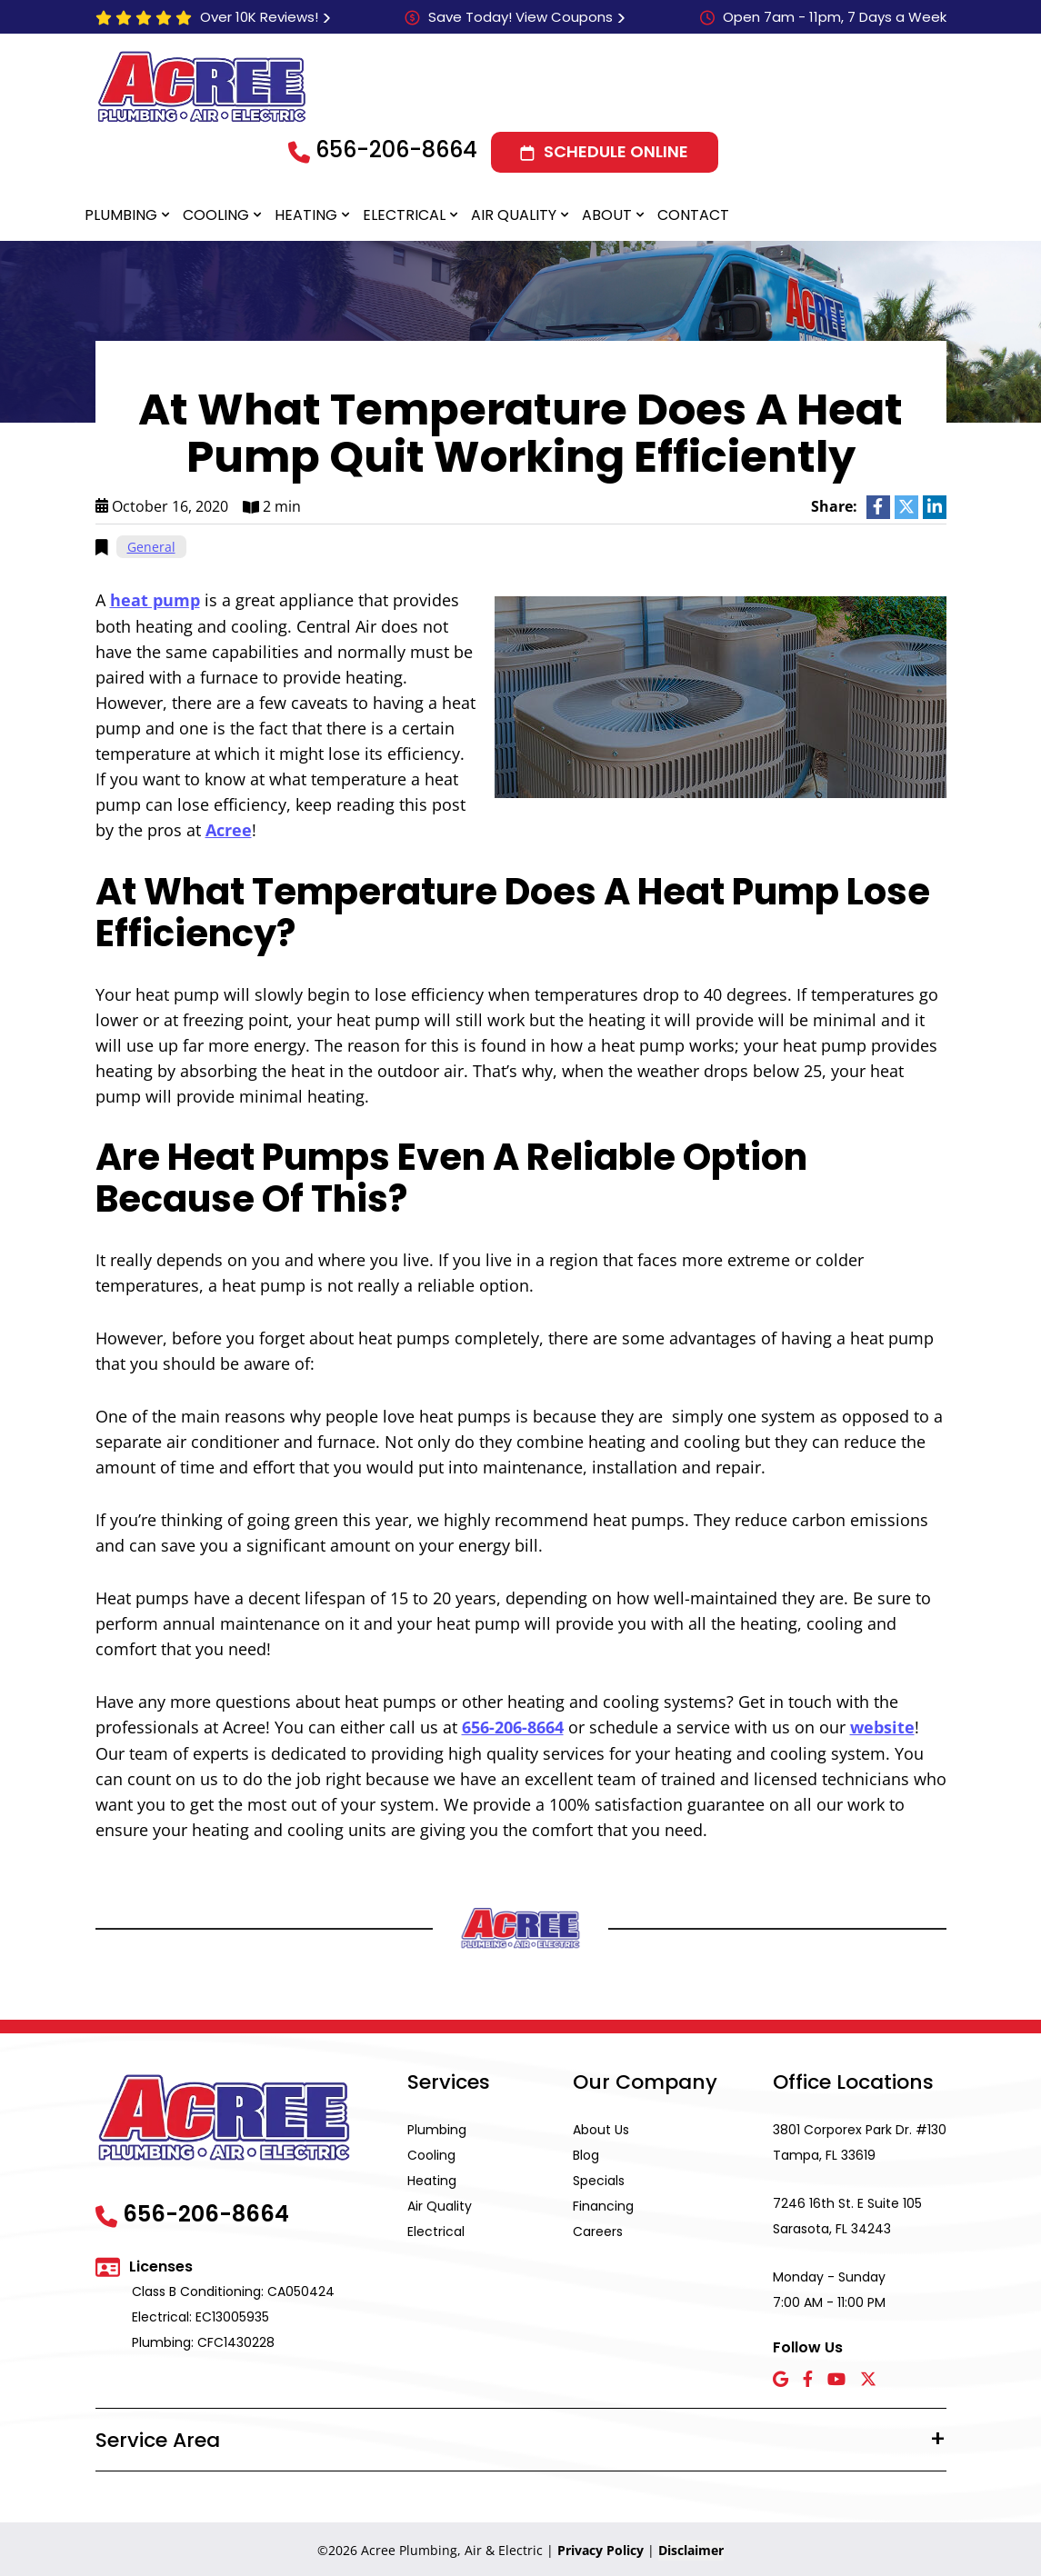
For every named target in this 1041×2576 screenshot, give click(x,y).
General (151, 546)
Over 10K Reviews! (259, 16)
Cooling (216, 215)
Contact (693, 215)
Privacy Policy (600, 2547)
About (607, 215)
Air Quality (513, 215)
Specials (599, 2178)
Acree (228, 829)
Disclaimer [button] (691, 2547)
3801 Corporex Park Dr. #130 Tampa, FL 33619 (859, 2140)
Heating (306, 215)
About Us (601, 2127)
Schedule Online (616, 151)
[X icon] (868, 2377)
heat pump (155, 600)
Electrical (404, 215)
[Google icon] (780, 2377)
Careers (598, 2229)
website (882, 1725)
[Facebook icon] (808, 2377)
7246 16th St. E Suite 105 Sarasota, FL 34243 (847, 2213)
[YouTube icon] (836, 2377)
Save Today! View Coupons (520, 16)
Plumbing (121, 215)
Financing (603, 2203)
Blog (586, 2152)
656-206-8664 (396, 150)
